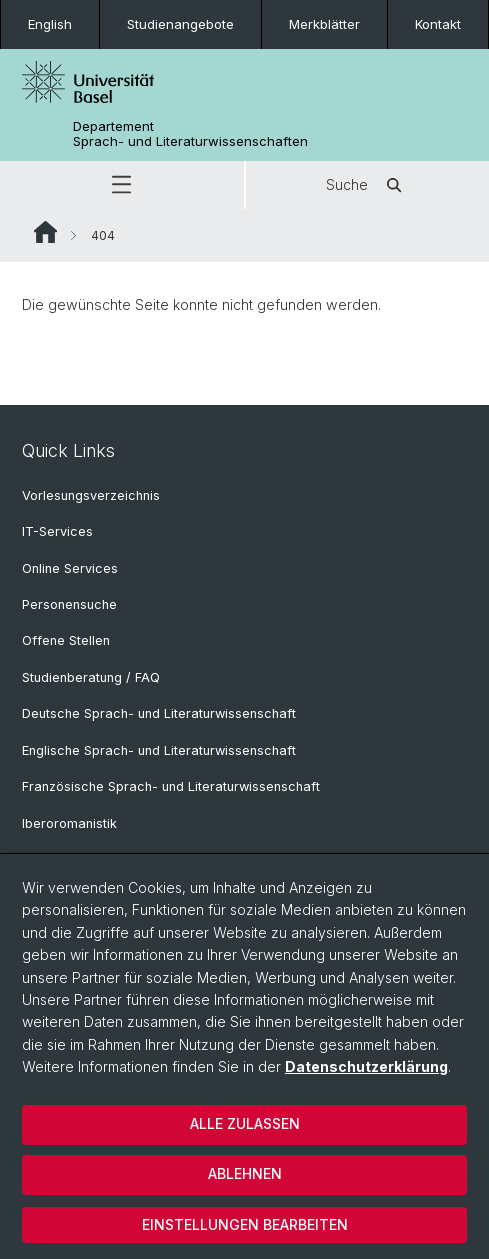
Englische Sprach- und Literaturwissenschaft (159, 750)
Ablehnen (245, 1173)
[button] (122, 185)
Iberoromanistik (69, 823)
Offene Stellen (66, 640)
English (50, 24)
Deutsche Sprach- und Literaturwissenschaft (159, 713)
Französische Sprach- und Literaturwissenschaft (171, 786)
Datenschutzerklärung (366, 1066)
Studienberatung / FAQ (91, 677)
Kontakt (438, 24)
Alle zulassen (245, 1123)
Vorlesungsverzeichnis (91, 495)
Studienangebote (180, 24)
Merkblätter (324, 24)
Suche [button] (367, 185)
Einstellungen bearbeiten (245, 1224)
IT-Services (57, 531)
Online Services (70, 568)
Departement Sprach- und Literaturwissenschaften (190, 134)
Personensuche (69, 604)
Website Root (45, 232)
